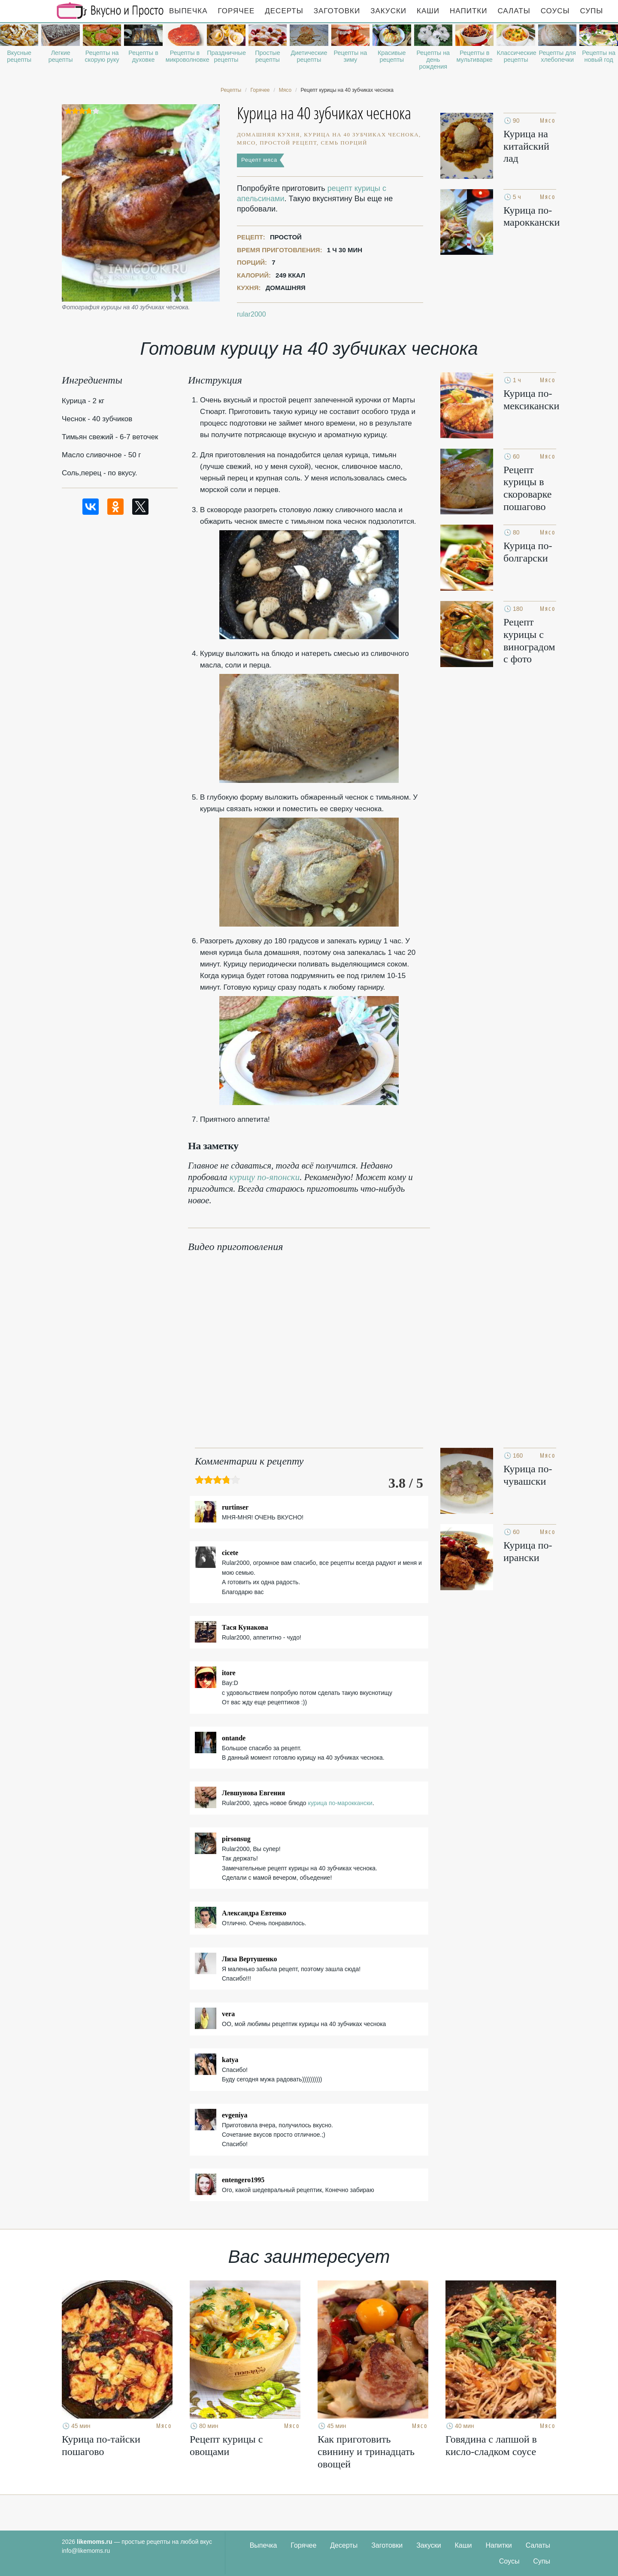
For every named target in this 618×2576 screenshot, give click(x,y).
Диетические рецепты (309, 56)
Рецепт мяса (259, 160)
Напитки (468, 11)
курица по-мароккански (340, 1803)
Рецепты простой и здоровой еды (110, 10)
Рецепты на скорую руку (102, 56)
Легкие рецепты (60, 56)
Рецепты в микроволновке (185, 56)
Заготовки (337, 11)
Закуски (388, 11)
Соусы (555, 11)
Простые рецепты (267, 56)
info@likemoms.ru (86, 2550)
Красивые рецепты (392, 56)
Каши (428, 11)
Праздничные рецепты (226, 56)
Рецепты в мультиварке (475, 56)
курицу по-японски (265, 1177)
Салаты (513, 11)
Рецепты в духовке (143, 56)
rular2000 (251, 314)
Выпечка (188, 11)
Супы (591, 11)
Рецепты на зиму (350, 56)
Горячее (236, 11)
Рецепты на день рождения (433, 59)
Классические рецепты (516, 56)
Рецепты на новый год (598, 56)
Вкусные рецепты (19, 56)
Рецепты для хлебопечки (557, 56)
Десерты (284, 11)
